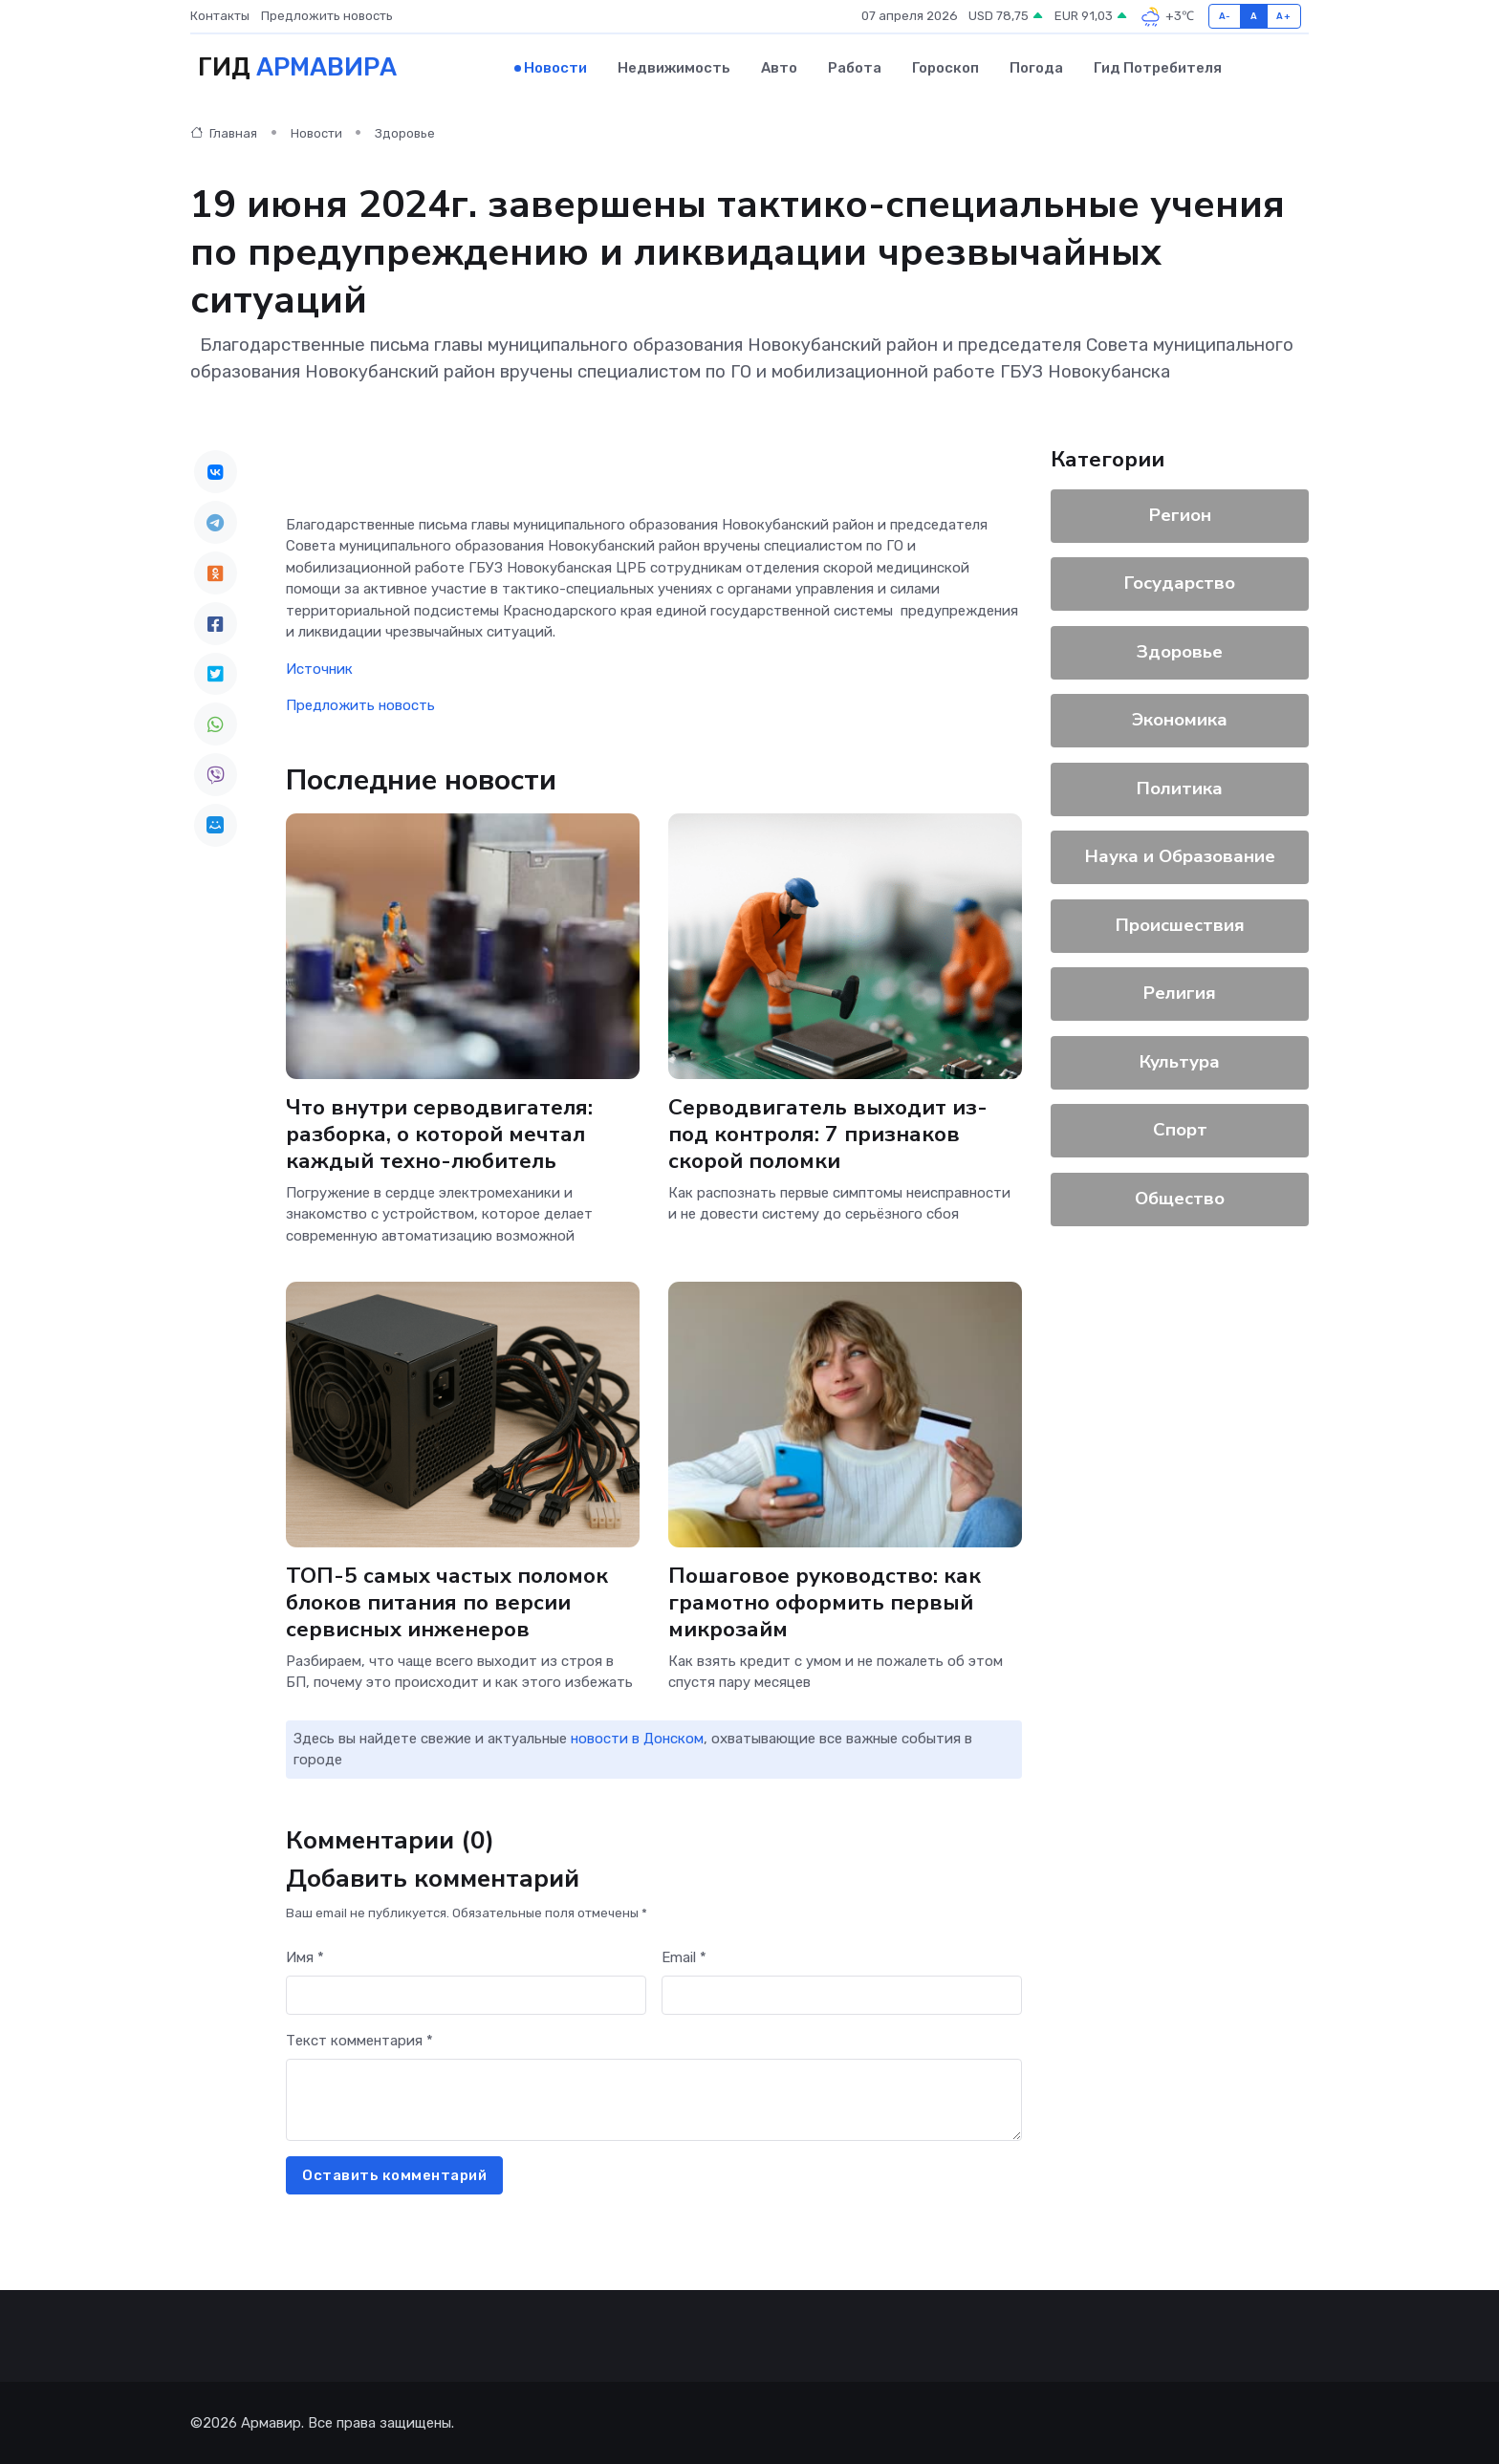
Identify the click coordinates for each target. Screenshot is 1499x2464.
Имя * (305, 1957)
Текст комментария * (359, 2040)
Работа (854, 67)
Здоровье (405, 133)
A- (1225, 16)
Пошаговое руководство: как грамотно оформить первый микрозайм (824, 1601)
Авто (779, 67)
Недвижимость (674, 67)
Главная (223, 133)
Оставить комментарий (394, 2175)
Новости (555, 67)
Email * (684, 1957)
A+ (1283, 16)
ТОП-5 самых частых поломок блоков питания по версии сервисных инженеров (447, 1601)
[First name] (466, 1995)
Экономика (1179, 719)
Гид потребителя (1158, 67)
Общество (1180, 1198)
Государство (1179, 583)
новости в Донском (637, 1738)
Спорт (1180, 1129)
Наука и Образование (1180, 856)
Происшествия (1180, 925)
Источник (319, 669)
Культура (1180, 1061)
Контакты (220, 16)
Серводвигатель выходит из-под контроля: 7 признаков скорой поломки (828, 1134)
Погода (1036, 67)
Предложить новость (327, 16)
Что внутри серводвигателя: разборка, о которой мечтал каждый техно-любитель (439, 1134)
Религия (1179, 993)
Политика (1180, 788)
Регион (1180, 515)
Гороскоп (945, 67)
